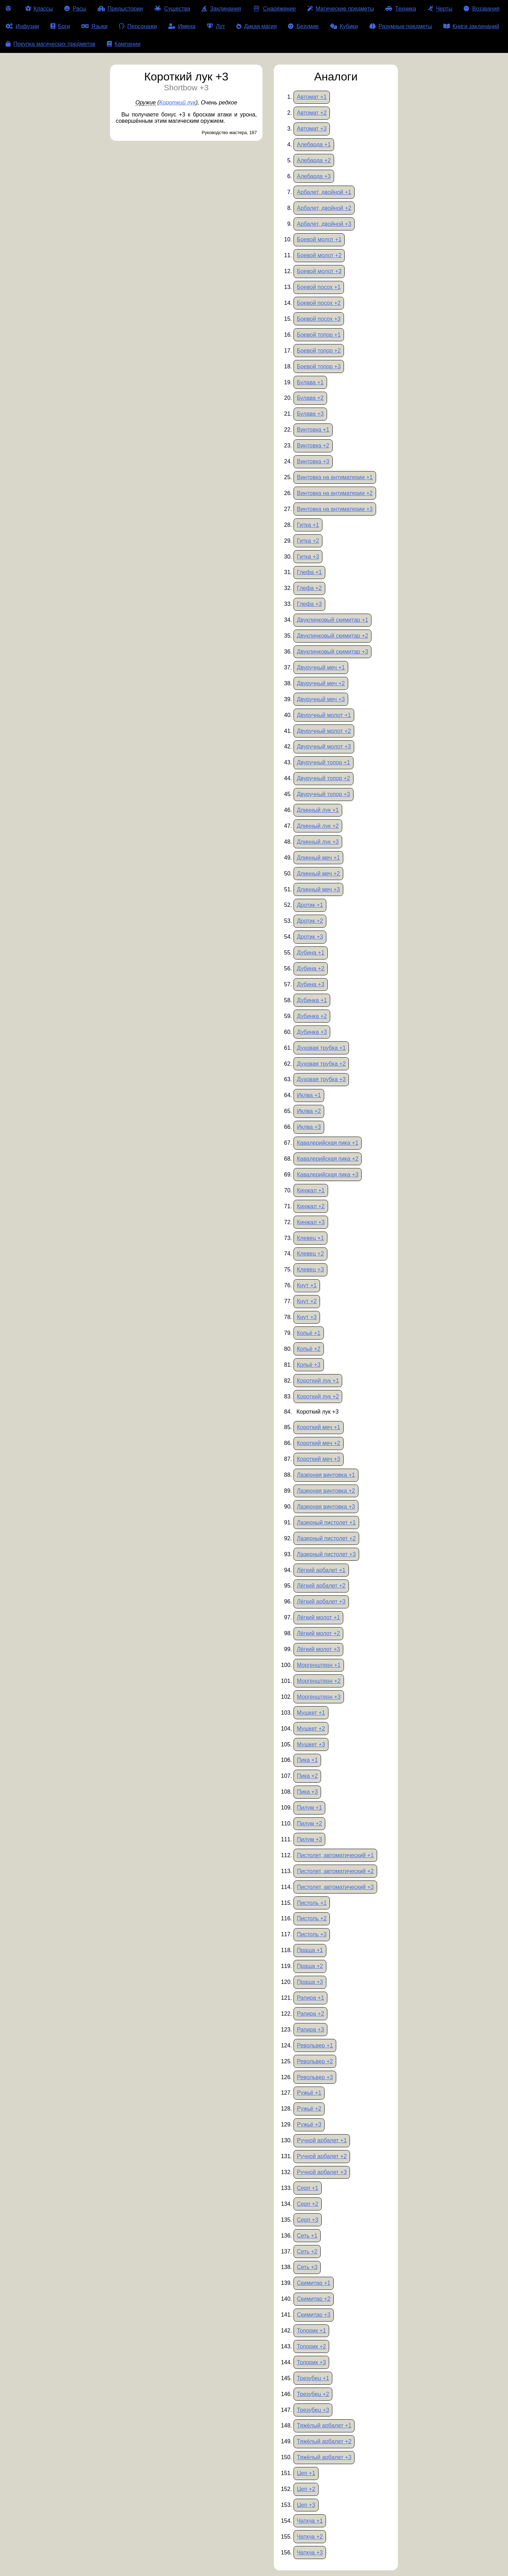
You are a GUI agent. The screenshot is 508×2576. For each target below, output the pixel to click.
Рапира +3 (310, 2030)
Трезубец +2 (313, 2394)
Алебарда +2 (314, 160)
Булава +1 (310, 382)
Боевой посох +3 (318, 319)
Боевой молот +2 (319, 255)
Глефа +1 (309, 572)
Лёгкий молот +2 (318, 1633)
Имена (181, 26)
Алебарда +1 (314, 145)
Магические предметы (340, 9)
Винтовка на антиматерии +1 (335, 477)
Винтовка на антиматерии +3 (335, 509)
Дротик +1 (310, 905)
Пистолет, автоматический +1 (335, 1855)
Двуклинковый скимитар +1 (332, 620)
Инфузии (22, 26)
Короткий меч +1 (318, 1427)
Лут (216, 26)
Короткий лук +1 (318, 1381)
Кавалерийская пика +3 (327, 1175)
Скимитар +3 (313, 2315)
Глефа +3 (309, 604)
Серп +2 (307, 2204)
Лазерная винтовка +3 (326, 1507)
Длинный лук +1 (318, 810)
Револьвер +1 (315, 2045)
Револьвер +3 (315, 2077)
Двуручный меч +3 (321, 699)
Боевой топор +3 (318, 366)
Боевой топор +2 (318, 351)
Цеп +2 (306, 2489)
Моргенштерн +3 (318, 1697)
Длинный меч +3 (318, 889)
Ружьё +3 (309, 2124)
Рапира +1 (310, 1998)
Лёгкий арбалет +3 (321, 1602)
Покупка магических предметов (51, 44)
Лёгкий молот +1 (318, 1617)
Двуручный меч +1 (321, 667)
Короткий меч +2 (318, 1443)
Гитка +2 (308, 541)
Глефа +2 (309, 588)
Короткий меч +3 (318, 1459)
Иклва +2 (309, 1111)
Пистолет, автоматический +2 (335, 1871)
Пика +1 (307, 1760)
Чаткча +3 (309, 2553)
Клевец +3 (310, 1269)
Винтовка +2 (313, 446)
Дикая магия (256, 26)
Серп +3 (307, 2220)
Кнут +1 (306, 1285)
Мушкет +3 (311, 1744)
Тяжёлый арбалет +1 (324, 2425)
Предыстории (120, 9)
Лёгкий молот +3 (318, 1649)
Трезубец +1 (313, 2378)
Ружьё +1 (309, 2093)
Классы (39, 9)
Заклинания (221, 9)
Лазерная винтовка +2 (326, 1491)
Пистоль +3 (312, 1934)
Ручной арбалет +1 (321, 2140)
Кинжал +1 (311, 1190)
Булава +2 (310, 398)
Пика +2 (307, 1776)
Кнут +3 (306, 1317)
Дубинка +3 (312, 1032)
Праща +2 (310, 1966)
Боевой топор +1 (318, 335)
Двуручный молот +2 (324, 731)
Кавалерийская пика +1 (327, 1143)
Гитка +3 (308, 557)
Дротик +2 (310, 921)
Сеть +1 (307, 2236)
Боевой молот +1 (319, 239)
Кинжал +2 (311, 1206)
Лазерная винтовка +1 (326, 1475)
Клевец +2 (310, 1254)
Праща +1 (310, 1950)
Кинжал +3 (311, 1222)
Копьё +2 (308, 1349)
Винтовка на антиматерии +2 (335, 493)
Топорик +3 (311, 2362)
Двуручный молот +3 (324, 747)
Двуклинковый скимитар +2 (332, 636)
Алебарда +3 (314, 176)
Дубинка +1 (312, 1000)
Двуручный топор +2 (323, 778)
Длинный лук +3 (318, 842)
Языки (94, 26)
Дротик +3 (310, 937)
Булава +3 (310, 414)
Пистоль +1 (312, 1903)
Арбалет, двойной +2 (324, 208)
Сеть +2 (307, 2252)
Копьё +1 (308, 1333)
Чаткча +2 (309, 2537)
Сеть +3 (307, 2267)
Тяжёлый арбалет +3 (324, 2457)
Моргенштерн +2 (318, 1681)
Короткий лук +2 (318, 1397)
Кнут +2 (306, 1301)
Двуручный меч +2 (321, 683)
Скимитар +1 (313, 2283)
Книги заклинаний (471, 26)
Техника (400, 9)
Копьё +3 (308, 1365)
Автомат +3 (311, 129)
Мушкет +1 (311, 1713)
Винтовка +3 (313, 461)
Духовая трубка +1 (321, 1048)
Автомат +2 (311, 113)
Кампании (124, 44)
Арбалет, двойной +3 (324, 224)
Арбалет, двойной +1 (324, 192)
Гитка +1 (308, 525)
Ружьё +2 (309, 2109)
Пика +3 (307, 1792)
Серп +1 (307, 2188)
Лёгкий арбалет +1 (321, 1570)
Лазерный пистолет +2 (326, 1538)
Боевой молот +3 (319, 271)
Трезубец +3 (313, 2410)
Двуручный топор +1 (323, 762)
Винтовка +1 (313, 430)
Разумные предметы (400, 26)
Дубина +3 (310, 984)
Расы (75, 9)
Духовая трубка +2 (321, 1064)
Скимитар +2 (313, 2299)
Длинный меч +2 (318, 874)
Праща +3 (310, 1982)
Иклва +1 (309, 1095)
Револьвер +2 (315, 2061)
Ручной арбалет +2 (321, 2156)
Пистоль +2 (312, 1918)
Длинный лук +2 (318, 826)
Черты (440, 9)
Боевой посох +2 (318, 303)
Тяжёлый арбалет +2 (324, 2441)
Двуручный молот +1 (324, 715)
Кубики (344, 26)
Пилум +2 (309, 1823)
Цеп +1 (306, 2473)
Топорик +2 (311, 2346)
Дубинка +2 (312, 1016)
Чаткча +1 (309, 2521)
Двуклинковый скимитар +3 (332, 652)
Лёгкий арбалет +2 (321, 1586)
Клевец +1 (310, 1238)
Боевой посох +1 (318, 287)
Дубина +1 (310, 953)
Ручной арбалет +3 (321, 2172)
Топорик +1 (311, 2331)
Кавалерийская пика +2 (327, 1159)
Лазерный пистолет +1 (326, 1522)
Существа (172, 9)
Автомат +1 (311, 97)
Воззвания (482, 9)
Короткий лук (177, 103)
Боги (60, 26)
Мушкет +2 (311, 1729)
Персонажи (138, 26)
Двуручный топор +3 (323, 794)
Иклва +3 (309, 1127)
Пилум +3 (309, 1839)
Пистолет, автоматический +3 (335, 1887)
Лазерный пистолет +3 (326, 1554)
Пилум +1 (309, 1808)
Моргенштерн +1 (318, 1665)
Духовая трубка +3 (321, 1079)
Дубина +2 (310, 968)
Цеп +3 (306, 2505)
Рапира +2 (310, 2014)
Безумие (303, 26)
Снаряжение (274, 9)
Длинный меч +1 (318, 858)
